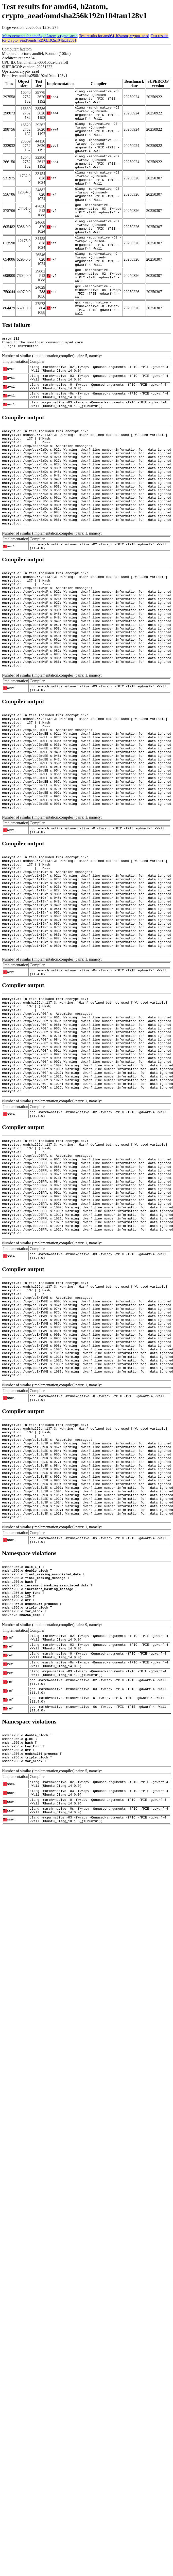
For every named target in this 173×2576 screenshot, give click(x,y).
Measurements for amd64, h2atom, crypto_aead (40, 36)
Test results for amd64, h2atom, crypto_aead (114, 36)
